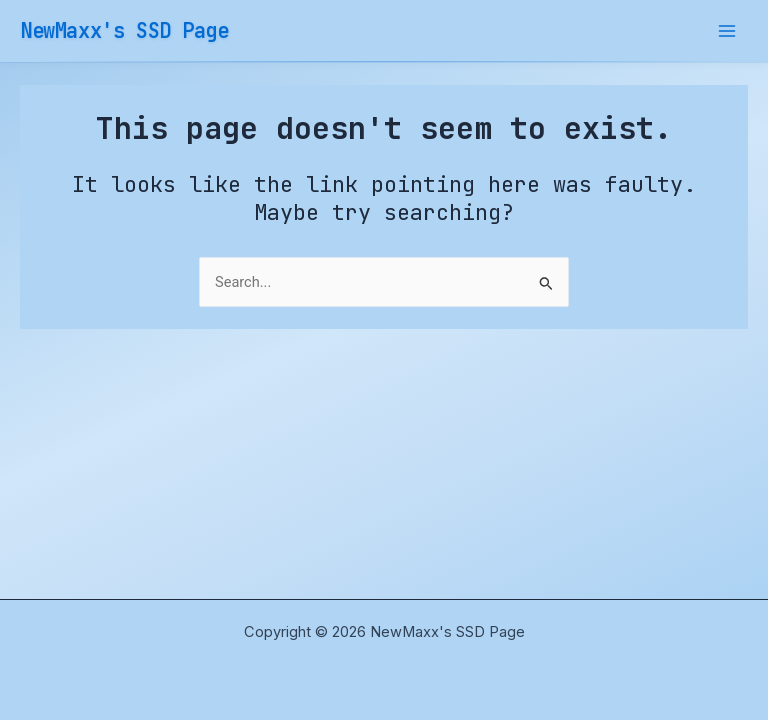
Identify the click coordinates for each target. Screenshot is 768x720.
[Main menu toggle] (727, 31)
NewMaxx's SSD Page (124, 30)
